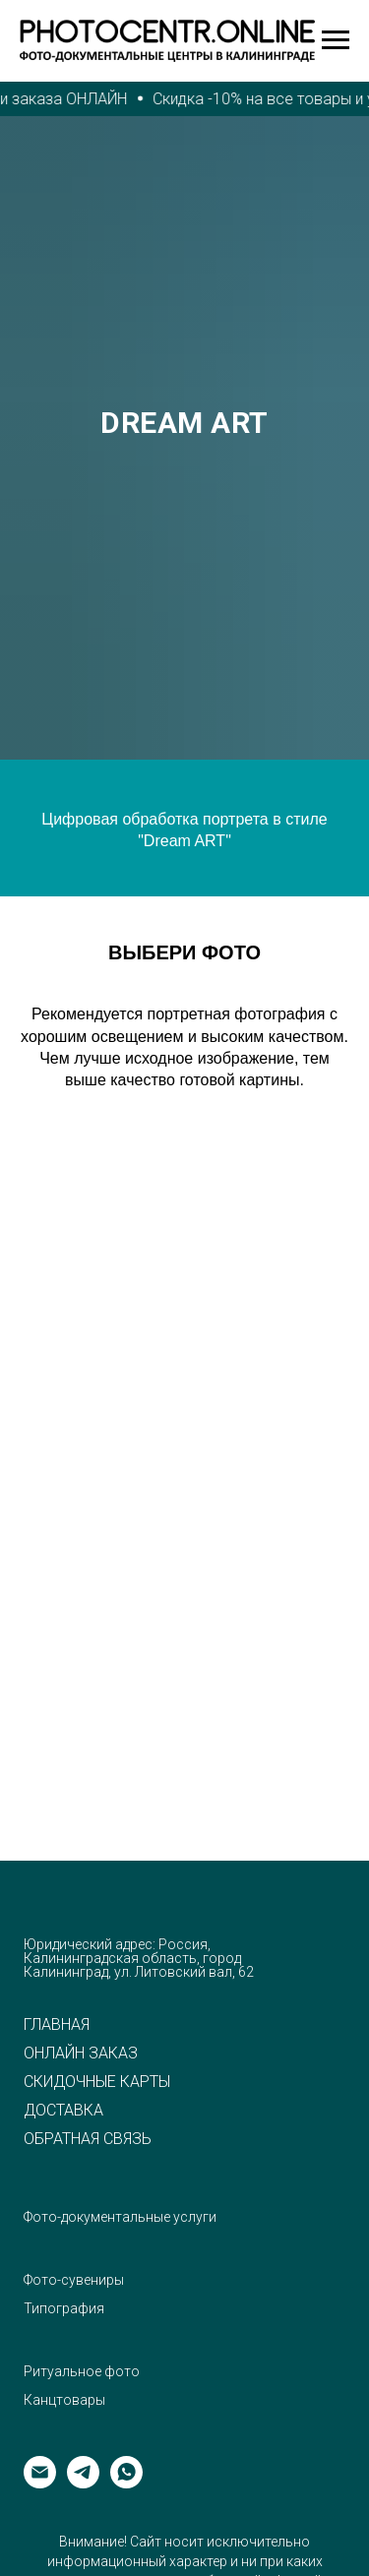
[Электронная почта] (40, 2483)
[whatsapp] (126, 2483)
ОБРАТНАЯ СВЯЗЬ (88, 2139)
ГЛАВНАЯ (57, 2025)
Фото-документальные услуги (120, 2217)
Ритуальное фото (82, 2371)
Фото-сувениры (74, 2280)
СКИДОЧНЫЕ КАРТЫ (97, 2082)
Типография (64, 2308)
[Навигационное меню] (335, 40)
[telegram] (83, 2483)
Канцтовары (64, 2400)
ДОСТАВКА (63, 2110)
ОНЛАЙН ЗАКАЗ (81, 2053)
